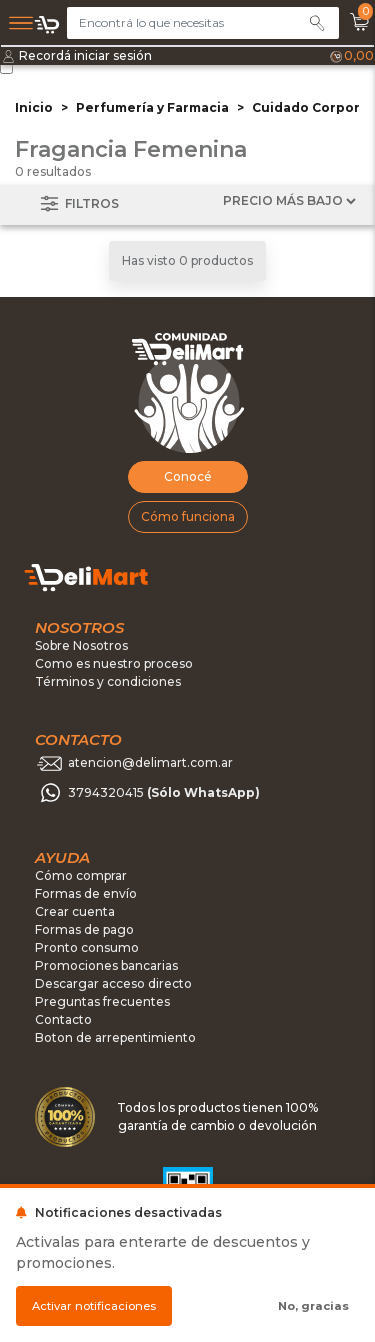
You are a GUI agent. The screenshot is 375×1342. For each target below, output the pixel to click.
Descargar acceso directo (113, 983)
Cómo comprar (81, 875)
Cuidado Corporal (312, 107)
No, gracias (313, 1306)
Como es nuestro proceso (114, 663)
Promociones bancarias (106, 965)
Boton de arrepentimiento (115, 1037)
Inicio (34, 107)
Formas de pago (84, 929)
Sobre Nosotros (81, 645)
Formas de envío (86, 893)
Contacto (63, 1019)
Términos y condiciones (108, 681)
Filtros (78, 204)
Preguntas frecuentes (102, 1001)
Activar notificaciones (94, 1306)
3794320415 (164, 793)
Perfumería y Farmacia (152, 107)
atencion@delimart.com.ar (150, 763)
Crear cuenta (75, 911)
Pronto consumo (87, 947)
